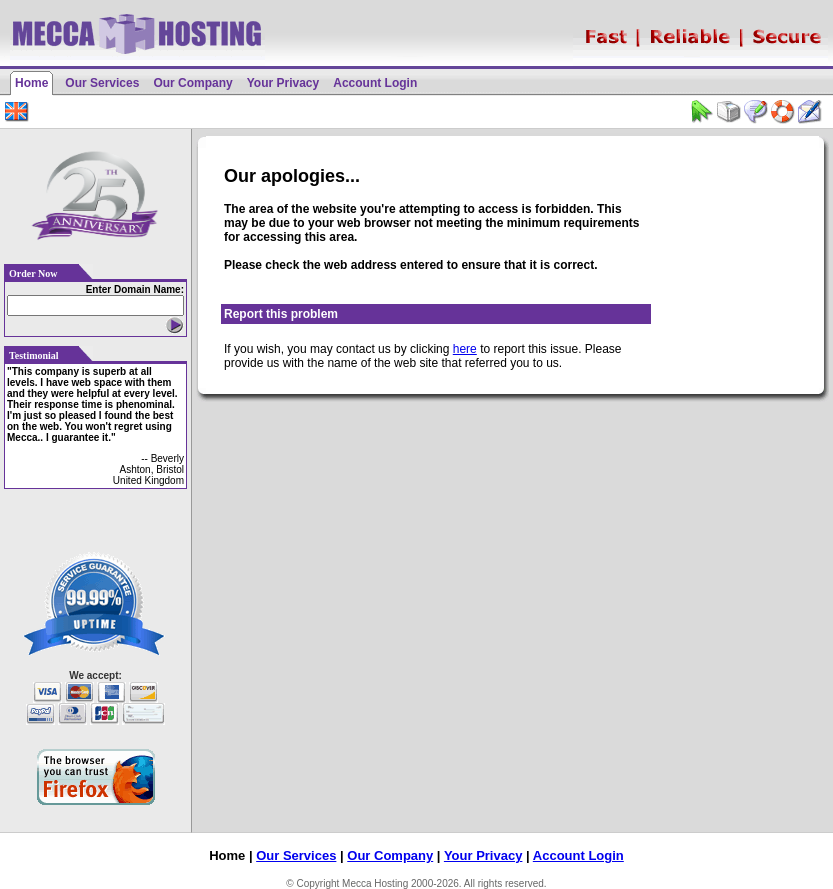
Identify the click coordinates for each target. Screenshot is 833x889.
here (465, 349)
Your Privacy (283, 83)
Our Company (192, 83)
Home (31, 83)
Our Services (102, 83)
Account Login (375, 83)
